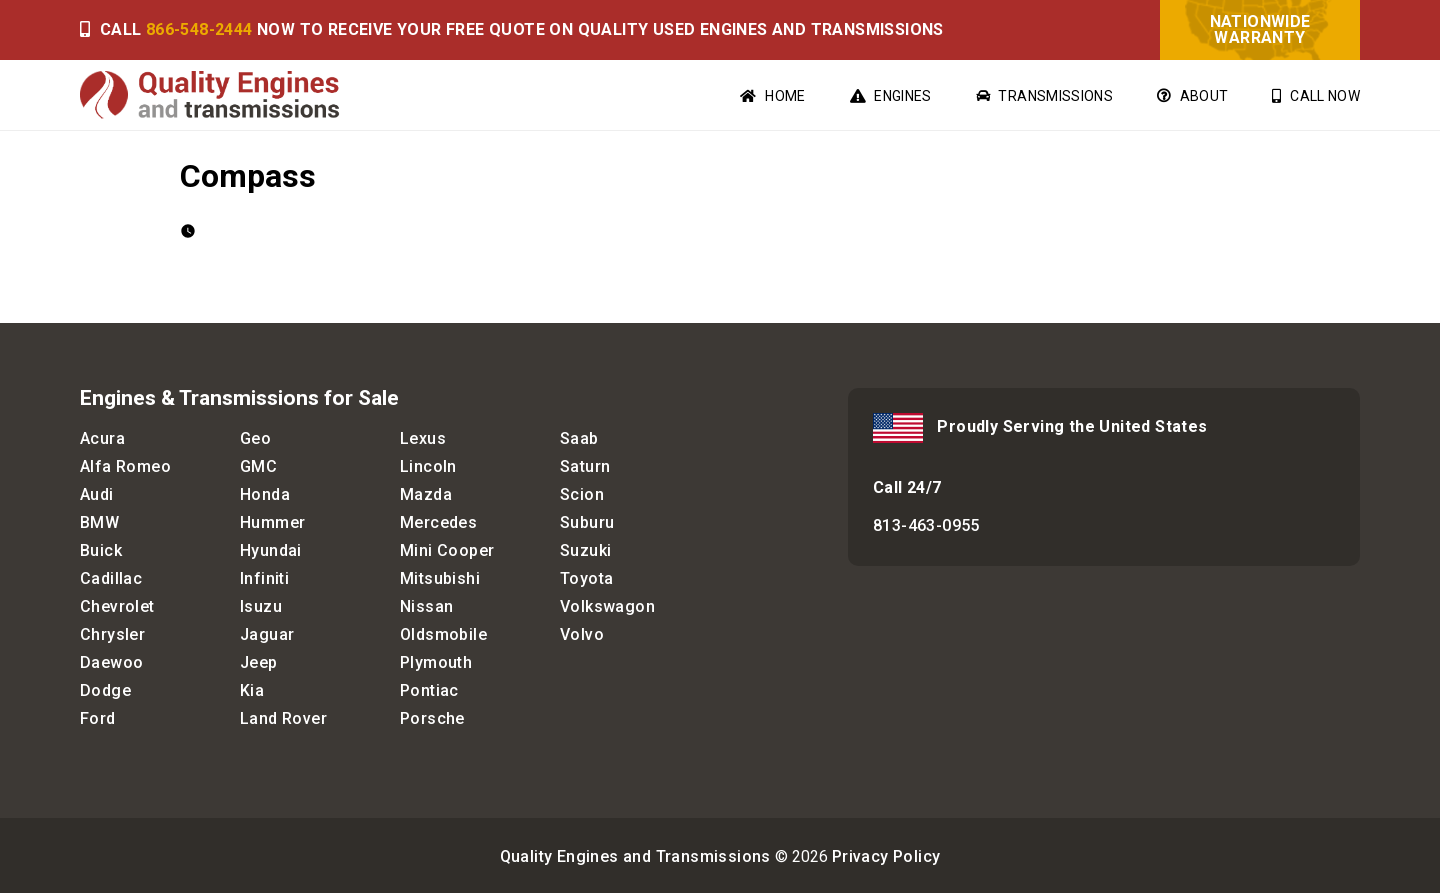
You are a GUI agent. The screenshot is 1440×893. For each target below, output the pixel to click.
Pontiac (429, 690)
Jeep (259, 662)
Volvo (582, 634)
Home (772, 96)
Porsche (432, 718)
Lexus (423, 438)
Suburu (587, 522)
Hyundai (271, 550)
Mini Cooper (447, 550)
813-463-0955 (926, 525)
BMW (99, 522)
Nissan (426, 606)
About (1192, 96)
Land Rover (283, 718)
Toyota (586, 578)
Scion (582, 494)
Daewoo (111, 662)
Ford (98, 718)
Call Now (1316, 96)
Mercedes (438, 522)
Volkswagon (607, 606)
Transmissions (1044, 96)
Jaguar (267, 634)
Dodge (105, 690)
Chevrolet (117, 606)
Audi (97, 494)
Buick (101, 550)
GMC (258, 466)
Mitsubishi (440, 578)
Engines (891, 96)
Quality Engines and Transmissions (635, 856)
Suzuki (585, 550)
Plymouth (436, 662)
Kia (252, 690)
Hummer (272, 522)
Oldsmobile (443, 634)
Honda (265, 494)
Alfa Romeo (125, 466)
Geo (255, 438)
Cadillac (111, 578)
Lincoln (428, 466)
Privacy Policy (886, 856)
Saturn (585, 466)
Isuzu (261, 606)
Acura (102, 438)
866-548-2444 (199, 29)
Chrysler (112, 634)
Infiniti (264, 578)
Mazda (426, 494)
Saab (579, 438)
